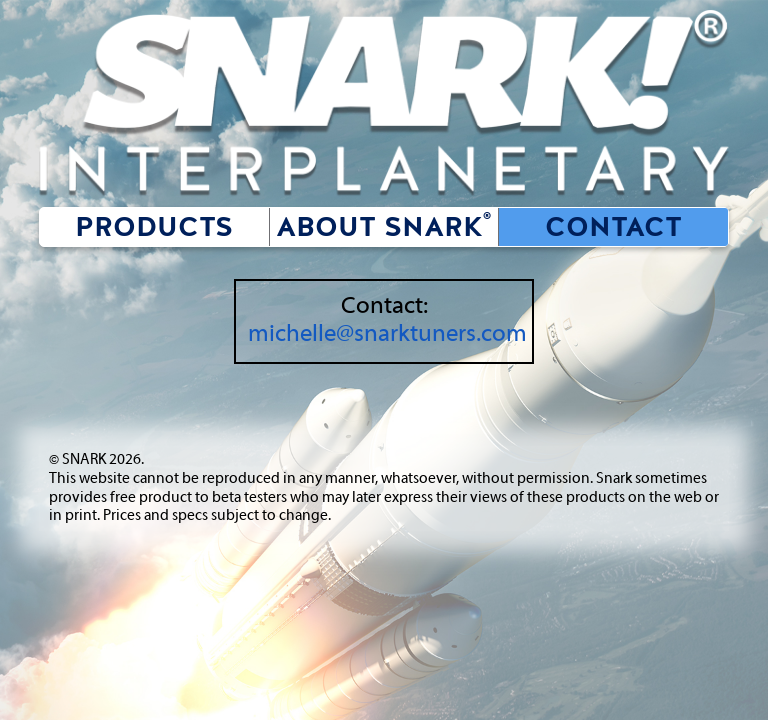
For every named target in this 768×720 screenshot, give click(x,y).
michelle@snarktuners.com (387, 335)
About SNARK (383, 227)
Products (160, 227)
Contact (613, 227)
